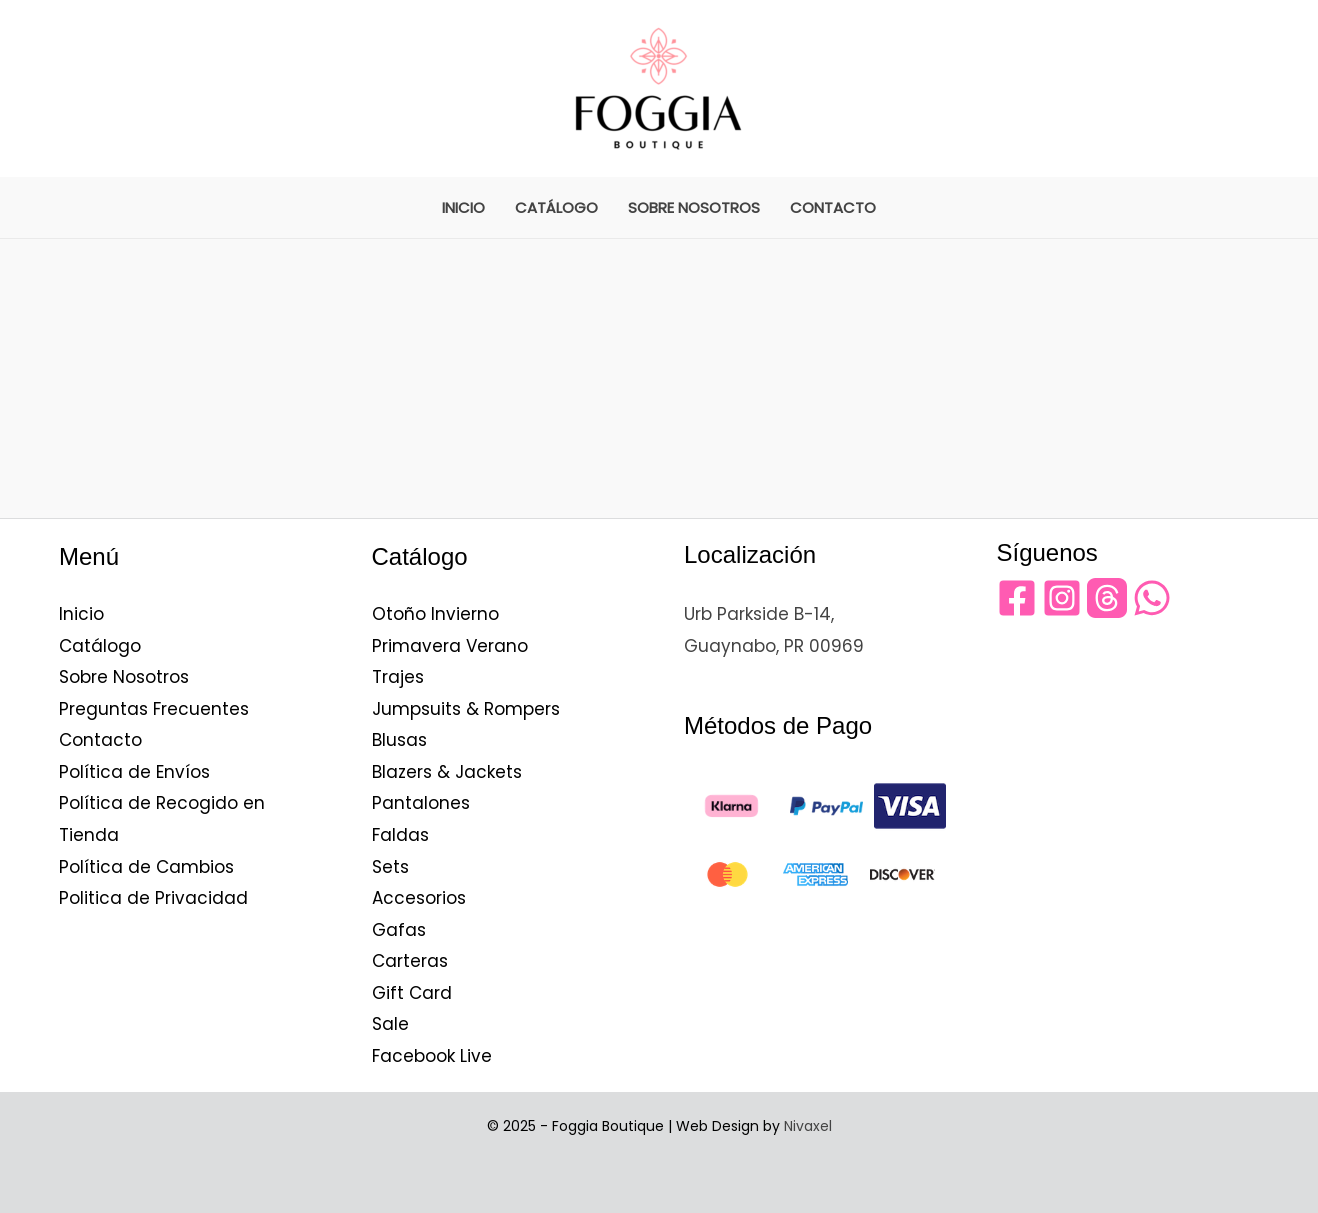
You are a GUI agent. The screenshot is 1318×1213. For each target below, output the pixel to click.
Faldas (400, 835)
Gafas (399, 930)
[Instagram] (1062, 598)
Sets (390, 867)
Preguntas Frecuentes (154, 709)
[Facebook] (1017, 598)
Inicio (463, 207)
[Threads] (1107, 598)
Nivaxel (808, 1126)
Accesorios (419, 898)
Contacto (833, 207)
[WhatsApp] (1152, 598)
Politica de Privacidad (153, 898)
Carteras (410, 961)
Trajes (398, 677)
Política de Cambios (146, 867)
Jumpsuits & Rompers (466, 709)
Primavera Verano (450, 646)
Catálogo (556, 207)
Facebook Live (432, 1056)
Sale (390, 1024)
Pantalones (421, 803)
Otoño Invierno (435, 614)
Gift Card (412, 993)
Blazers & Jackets (447, 772)
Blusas (399, 740)
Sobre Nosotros (694, 207)
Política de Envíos (134, 772)
